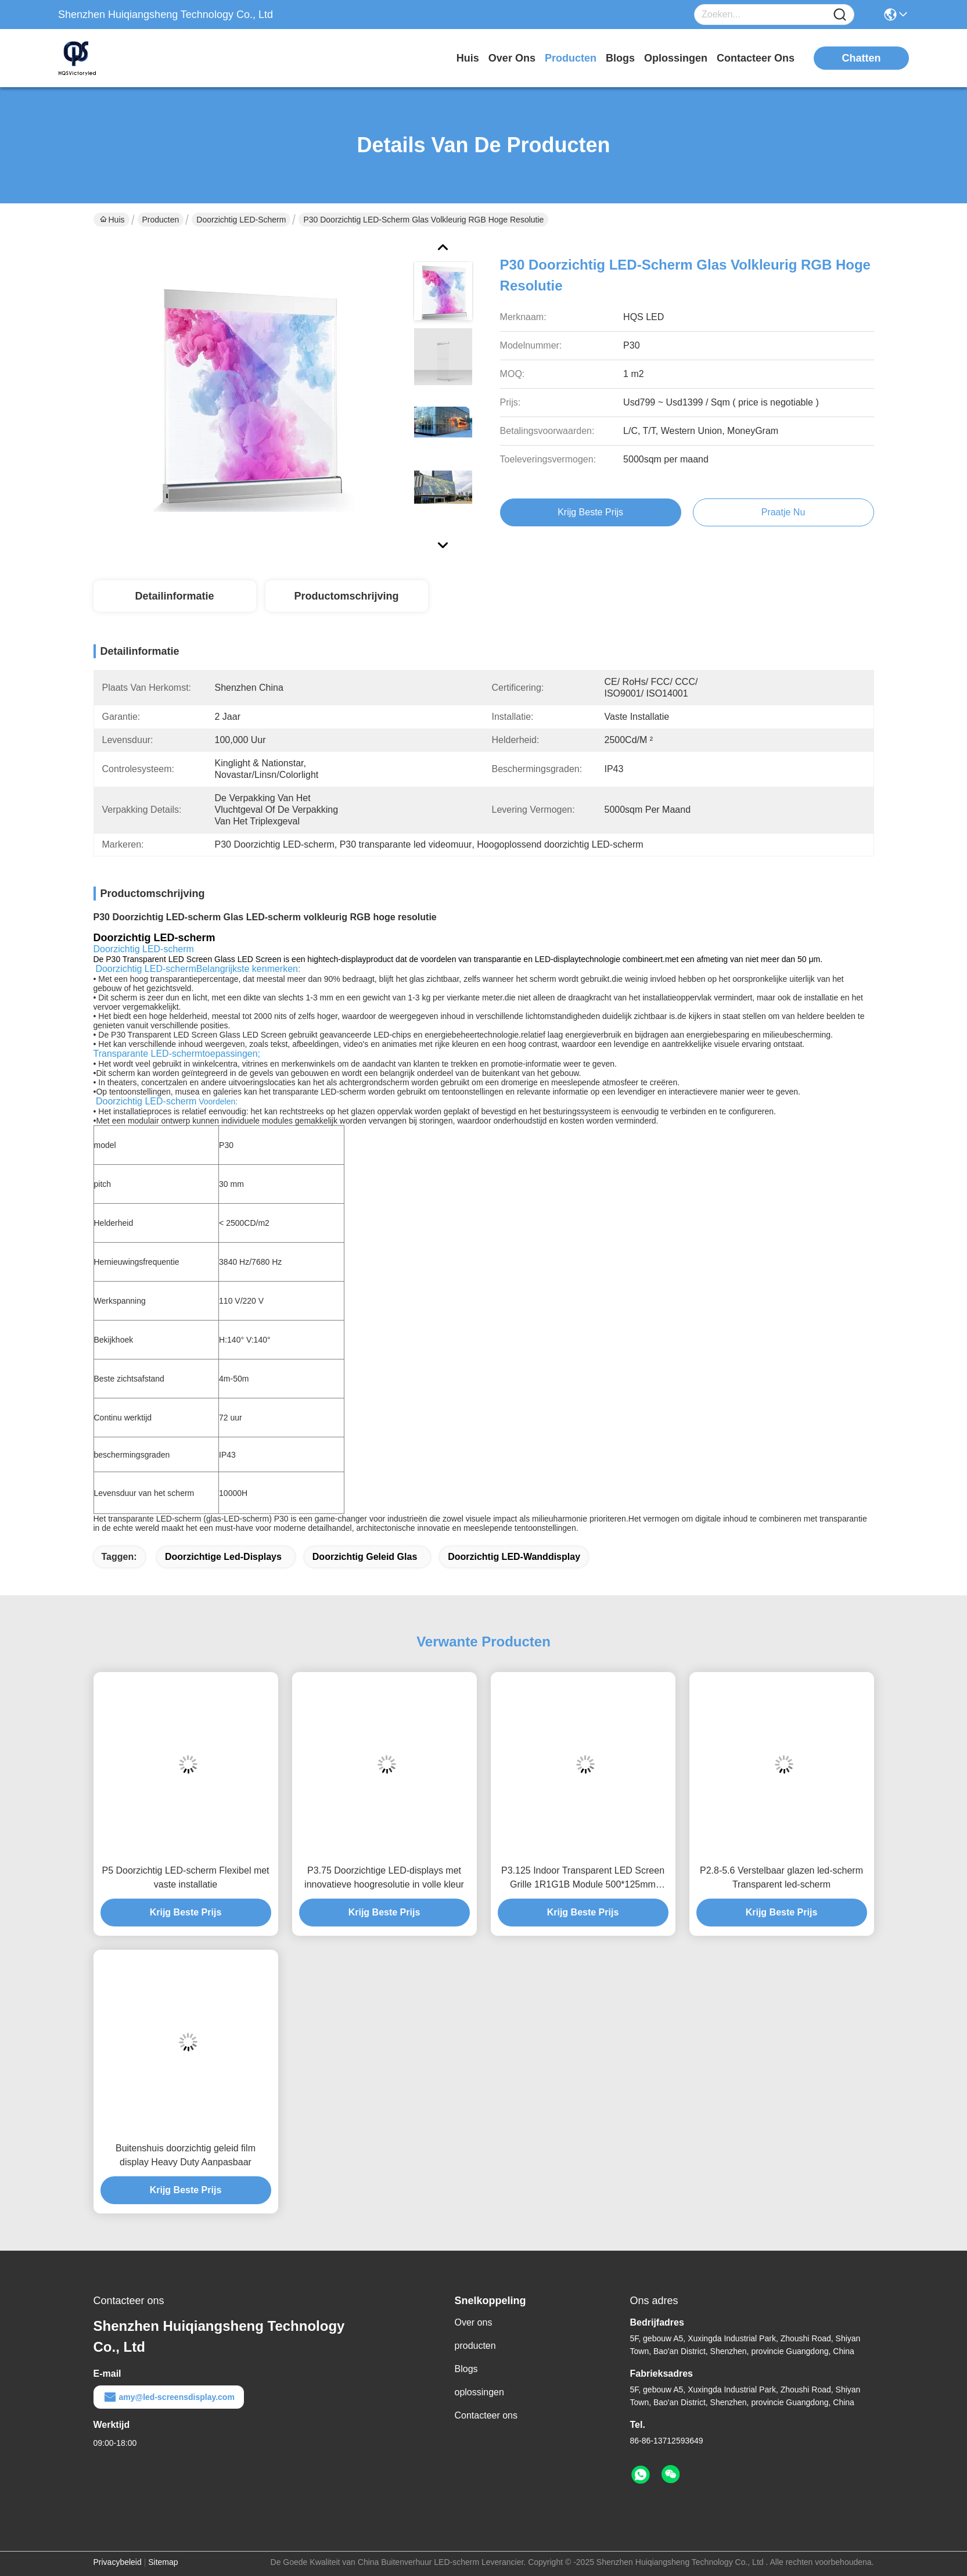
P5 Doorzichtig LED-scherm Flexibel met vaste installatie (185, 1877)
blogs (620, 58)
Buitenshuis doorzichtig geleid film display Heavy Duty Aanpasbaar (186, 2155)
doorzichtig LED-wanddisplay (514, 1557)
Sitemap (163, 2562)
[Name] (840, 15)
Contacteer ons (486, 2415)
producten (570, 58)
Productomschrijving (346, 596)
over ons (511, 58)
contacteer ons (756, 58)
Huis (467, 58)
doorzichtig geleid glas (364, 1557)
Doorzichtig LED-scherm (241, 219)
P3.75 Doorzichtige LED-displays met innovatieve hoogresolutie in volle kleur (384, 1877)
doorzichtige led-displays (223, 1557)
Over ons (474, 2322)
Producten (160, 219)
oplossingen (675, 58)
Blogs (466, 2369)
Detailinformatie (174, 596)
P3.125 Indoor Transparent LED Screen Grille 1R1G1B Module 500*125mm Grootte (582, 1878)
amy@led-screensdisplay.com (169, 2397)
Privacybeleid (118, 2562)
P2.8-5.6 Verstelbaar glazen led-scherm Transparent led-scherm (781, 1877)
